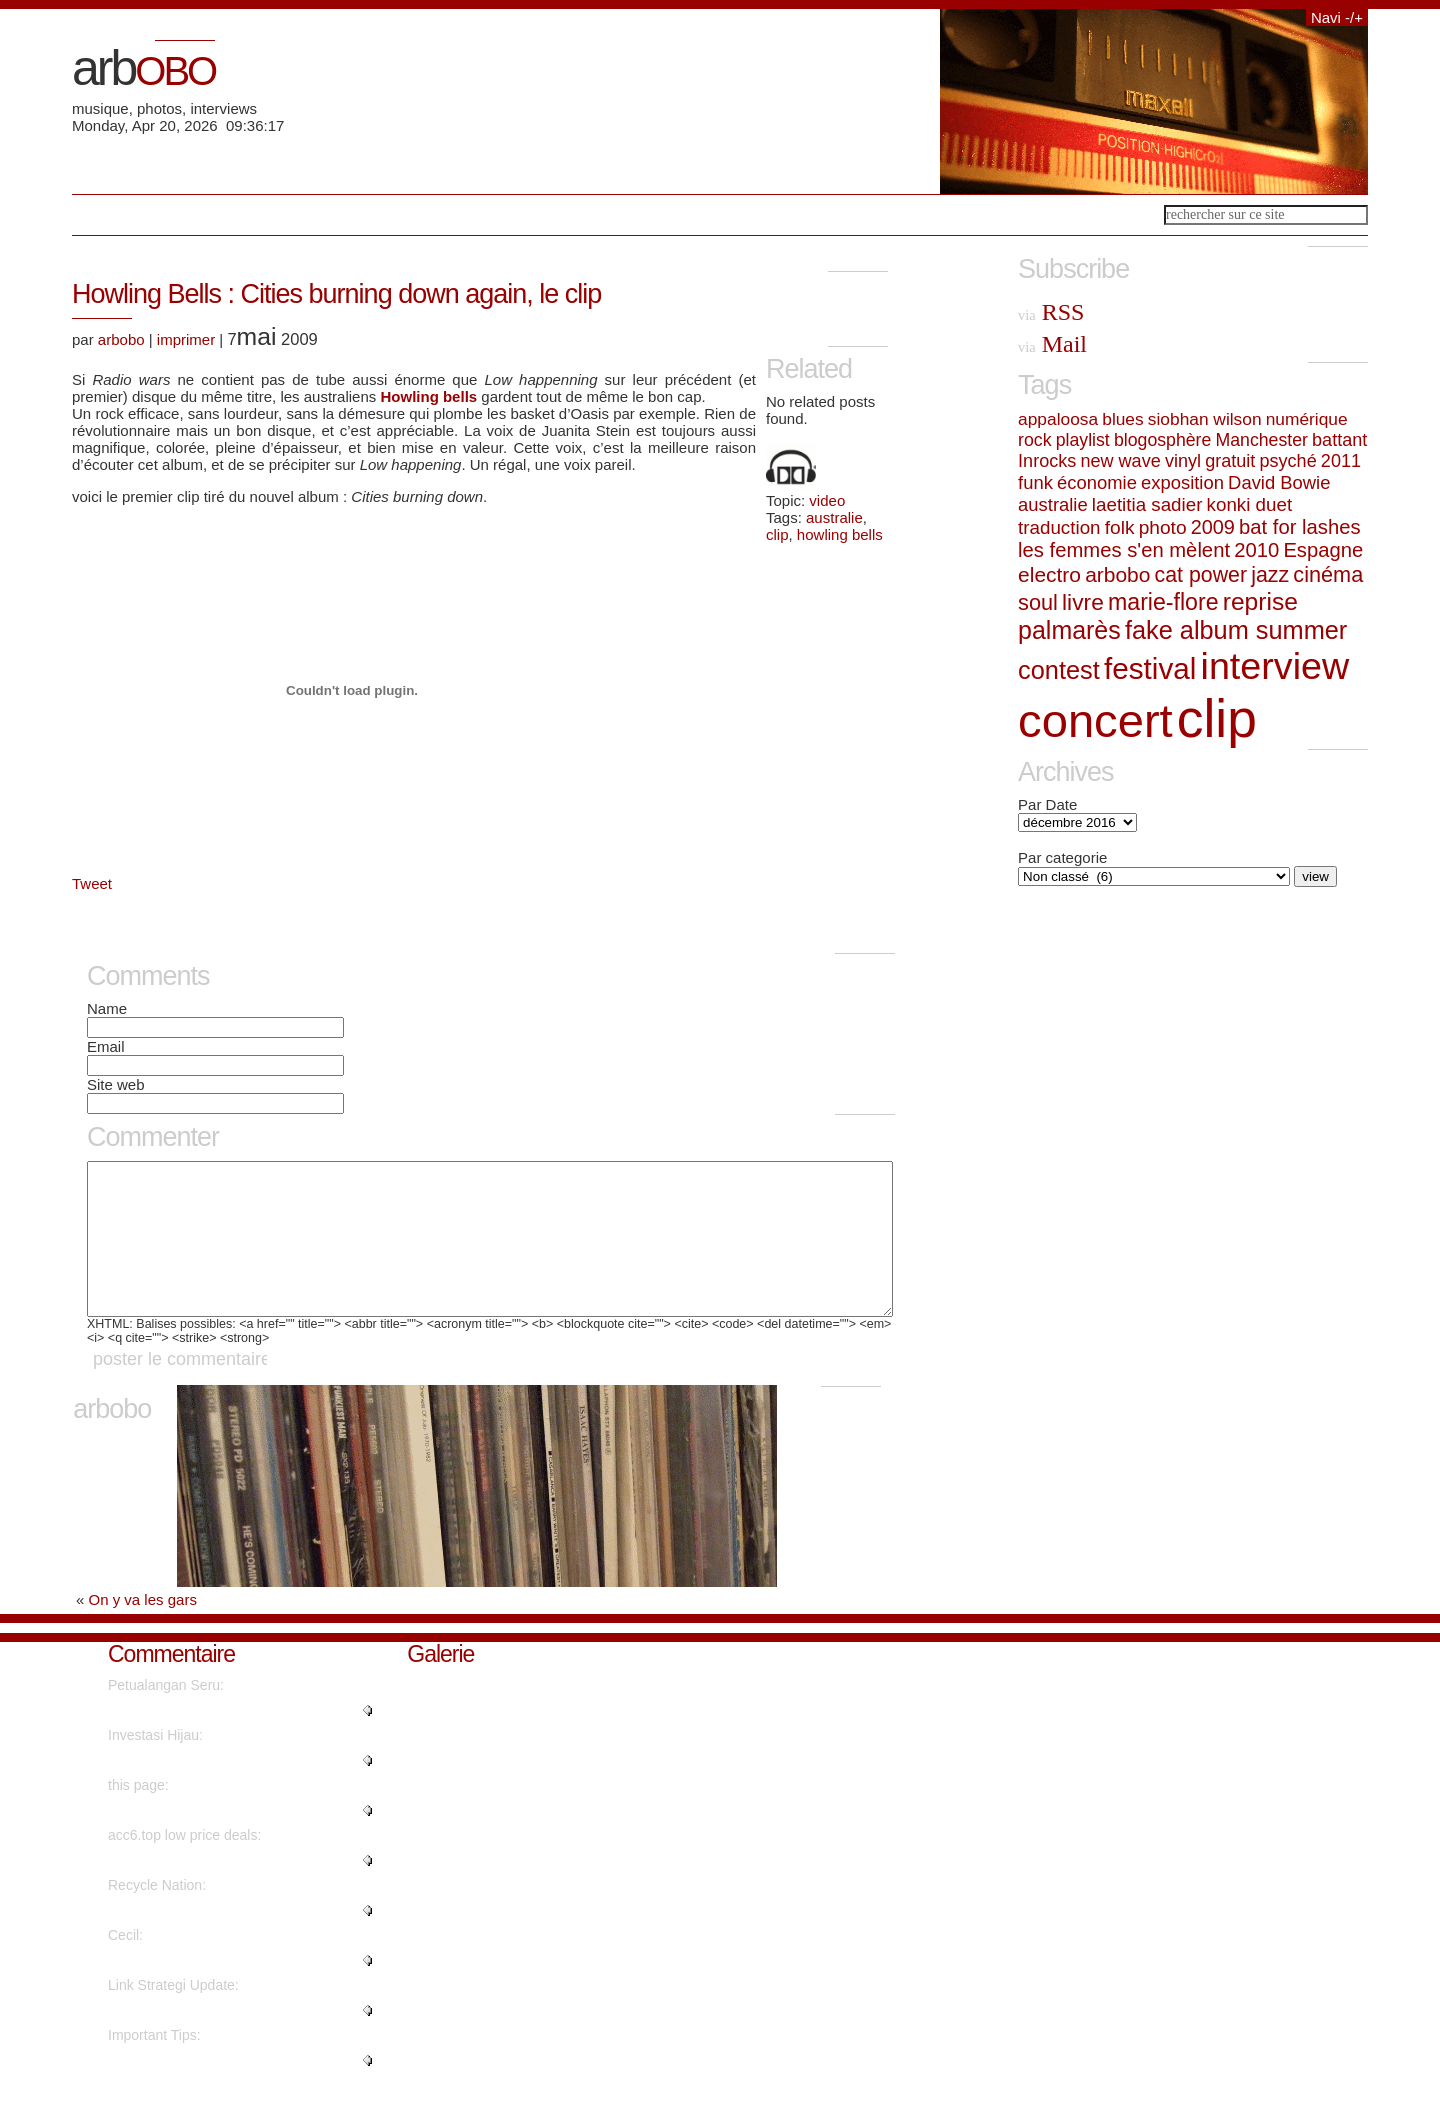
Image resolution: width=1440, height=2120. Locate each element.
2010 (1256, 550)
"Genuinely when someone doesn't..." (224, 2090)
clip (777, 534)
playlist (1083, 440)
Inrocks (1047, 461)
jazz (1270, 575)
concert (1095, 720)
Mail (1052, 344)
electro (1049, 574)
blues (1122, 419)
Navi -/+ (1337, 17)
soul (1038, 602)
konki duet (1250, 504)
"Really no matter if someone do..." (215, 1740)
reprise (1260, 601)
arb (143, 68)
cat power (1201, 575)
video (827, 500)
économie (1097, 482)
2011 (1341, 461)
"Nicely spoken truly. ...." (183, 1990)
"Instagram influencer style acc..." (211, 1890)
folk (1120, 527)
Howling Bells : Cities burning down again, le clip (336, 294)
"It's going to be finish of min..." (203, 1940)
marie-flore (1163, 602)
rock (1034, 440)
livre (1083, 602)
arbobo (121, 339)
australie (834, 517)
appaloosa (1058, 419)
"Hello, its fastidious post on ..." (204, 2040)
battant (1339, 440)
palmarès (1069, 630)
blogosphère (1162, 440)
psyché (1288, 461)
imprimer (186, 339)
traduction (1059, 527)
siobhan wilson (1205, 419)
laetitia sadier (1147, 504)
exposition (1182, 482)
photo (1163, 527)
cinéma (1328, 574)
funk (1035, 482)
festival (1150, 668)
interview (1275, 666)
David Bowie (1279, 482)
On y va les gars (143, 1629)
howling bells (840, 534)
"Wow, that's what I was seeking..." (215, 1790)
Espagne (1323, 550)
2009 (1213, 527)
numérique (1307, 419)
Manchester (1261, 440)
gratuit (1230, 461)
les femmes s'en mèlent (1124, 550)
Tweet (92, 883)
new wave (1120, 461)
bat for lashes (1299, 527)
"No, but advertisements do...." (202, 1840)
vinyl (1183, 461)
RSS (1051, 312)
